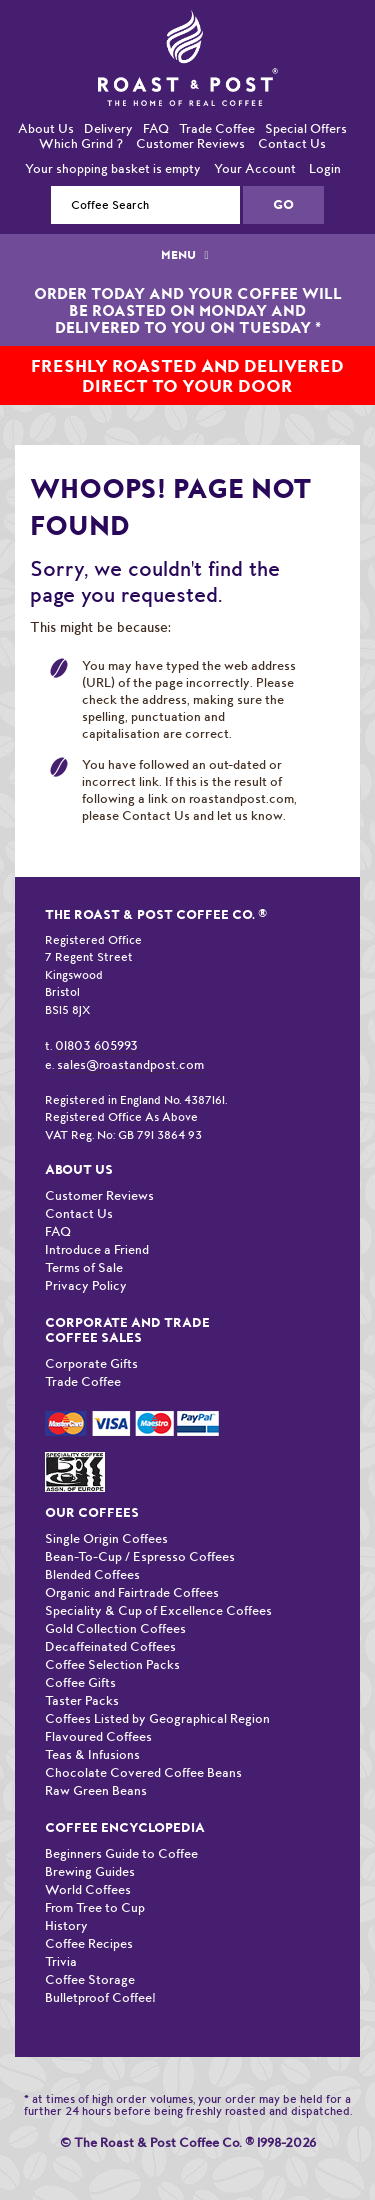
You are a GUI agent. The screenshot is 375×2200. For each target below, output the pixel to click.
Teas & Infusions (92, 1754)
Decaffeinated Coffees (110, 1646)
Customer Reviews (190, 143)
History (66, 1925)
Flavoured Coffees (98, 1736)
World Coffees (88, 1889)
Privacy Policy (86, 1285)
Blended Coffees (92, 1574)
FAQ (156, 128)
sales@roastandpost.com (130, 1064)
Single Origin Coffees (106, 1538)
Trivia (61, 1961)
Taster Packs (82, 1700)
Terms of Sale (84, 1267)
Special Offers (306, 128)
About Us (46, 128)
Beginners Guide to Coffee (121, 1853)
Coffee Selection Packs (112, 1664)
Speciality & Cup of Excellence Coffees (158, 1610)
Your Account (255, 168)
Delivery (108, 128)
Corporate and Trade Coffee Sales (127, 1330)
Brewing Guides (90, 1871)
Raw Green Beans (96, 1790)
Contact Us (292, 143)
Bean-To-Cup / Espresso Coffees (140, 1556)
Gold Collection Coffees (115, 1628)
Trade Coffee (217, 128)
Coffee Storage (90, 1979)
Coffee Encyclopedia (125, 1827)
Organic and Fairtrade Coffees (132, 1592)
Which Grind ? (81, 143)
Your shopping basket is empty (113, 168)
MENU (187, 255)
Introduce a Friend (97, 1249)
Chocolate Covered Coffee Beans (143, 1772)
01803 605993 (96, 1045)
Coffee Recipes (89, 1943)
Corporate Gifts (91, 1363)
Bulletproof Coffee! (100, 1997)
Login (325, 168)
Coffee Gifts (80, 1682)
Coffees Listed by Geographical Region (157, 1718)
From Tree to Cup (95, 1907)
